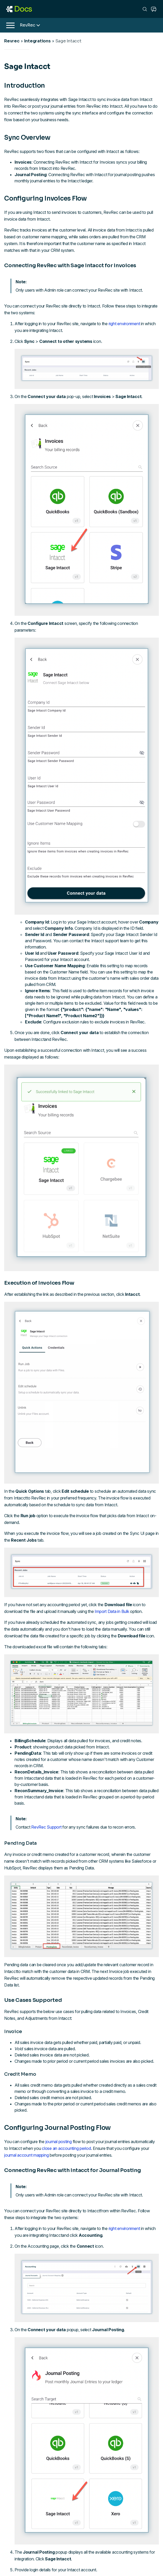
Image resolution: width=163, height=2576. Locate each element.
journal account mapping (26, 2155)
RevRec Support (46, 1827)
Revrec (11, 41)
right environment (124, 323)
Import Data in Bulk (112, 1611)
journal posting (58, 2141)
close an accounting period (66, 2148)
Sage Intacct (68, 41)
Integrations (37, 41)
